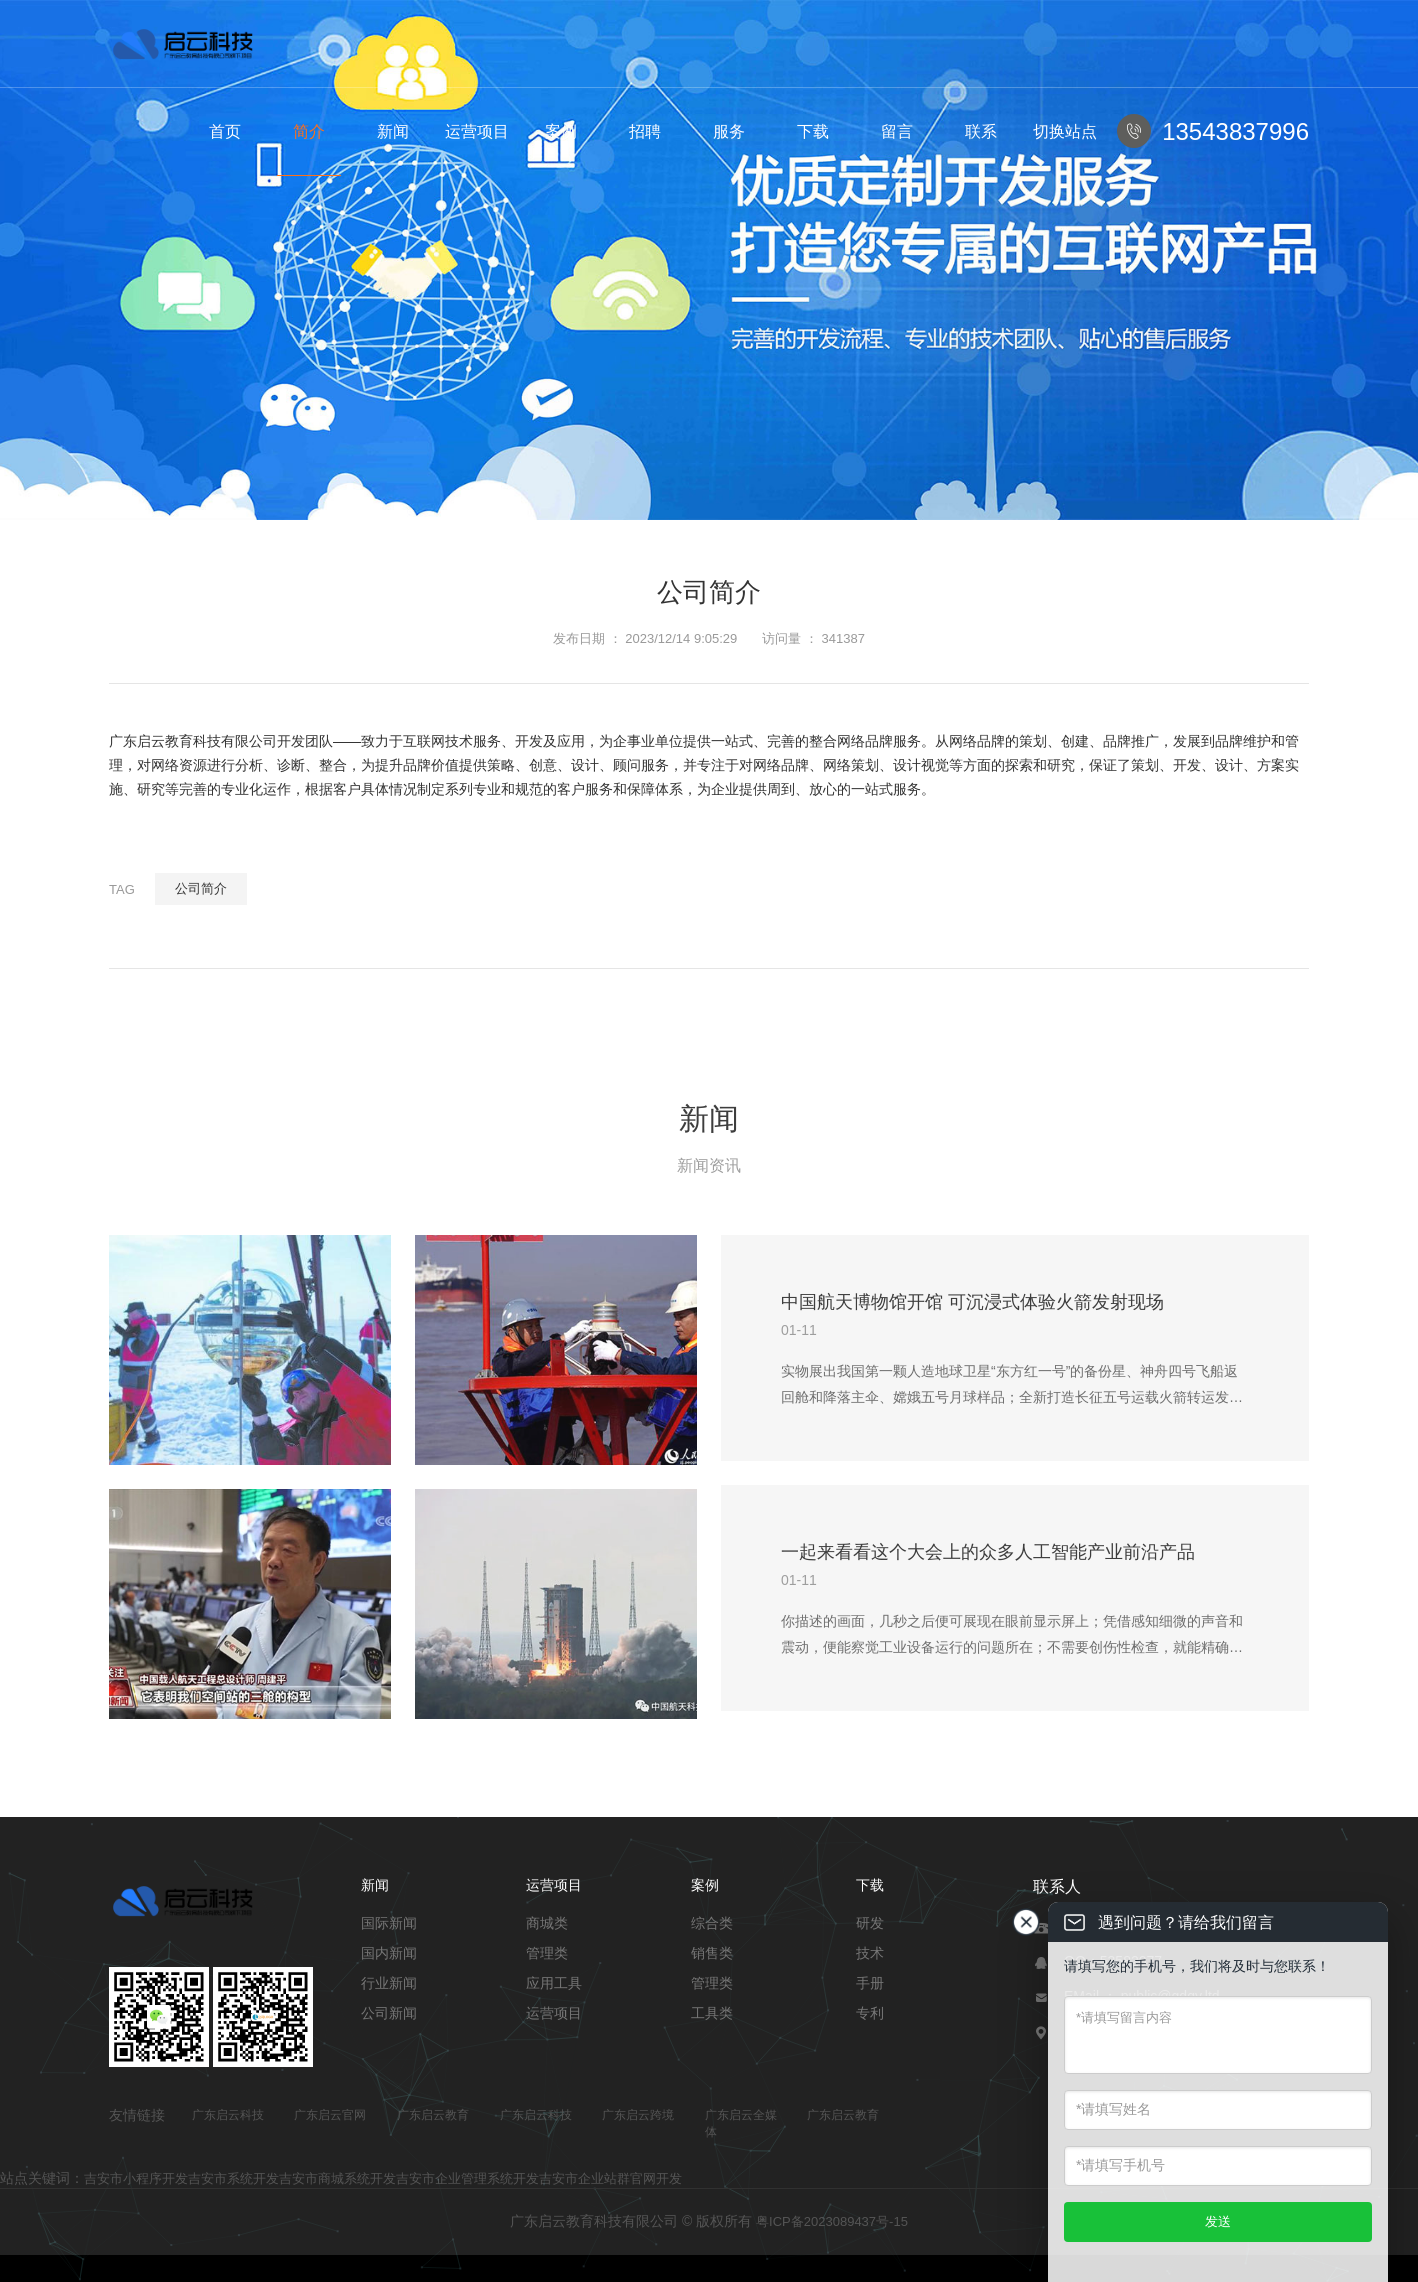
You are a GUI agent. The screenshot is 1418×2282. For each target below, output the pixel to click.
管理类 (547, 1953)
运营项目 (477, 131)
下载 (813, 131)
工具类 (712, 2013)
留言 (897, 131)
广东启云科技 (228, 2115)
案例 (561, 131)
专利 (870, 2013)
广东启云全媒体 (741, 2123)
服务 (729, 131)
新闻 (393, 131)
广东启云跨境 (638, 2115)
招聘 (645, 131)
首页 (225, 131)
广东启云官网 (330, 2115)
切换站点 (1065, 131)
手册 (870, 1983)
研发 (870, 1923)
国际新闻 (389, 1923)
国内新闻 (389, 1953)
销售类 (712, 1953)
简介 (309, 131)
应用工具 (554, 1983)
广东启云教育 (433, 2115)
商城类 (547, 1923)
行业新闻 (389, 1983)
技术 (870, 1953)
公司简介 (201, 888)
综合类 (712, 1923)
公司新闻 (389, 2013)
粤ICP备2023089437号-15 (832, 2221)
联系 (981, 131)
